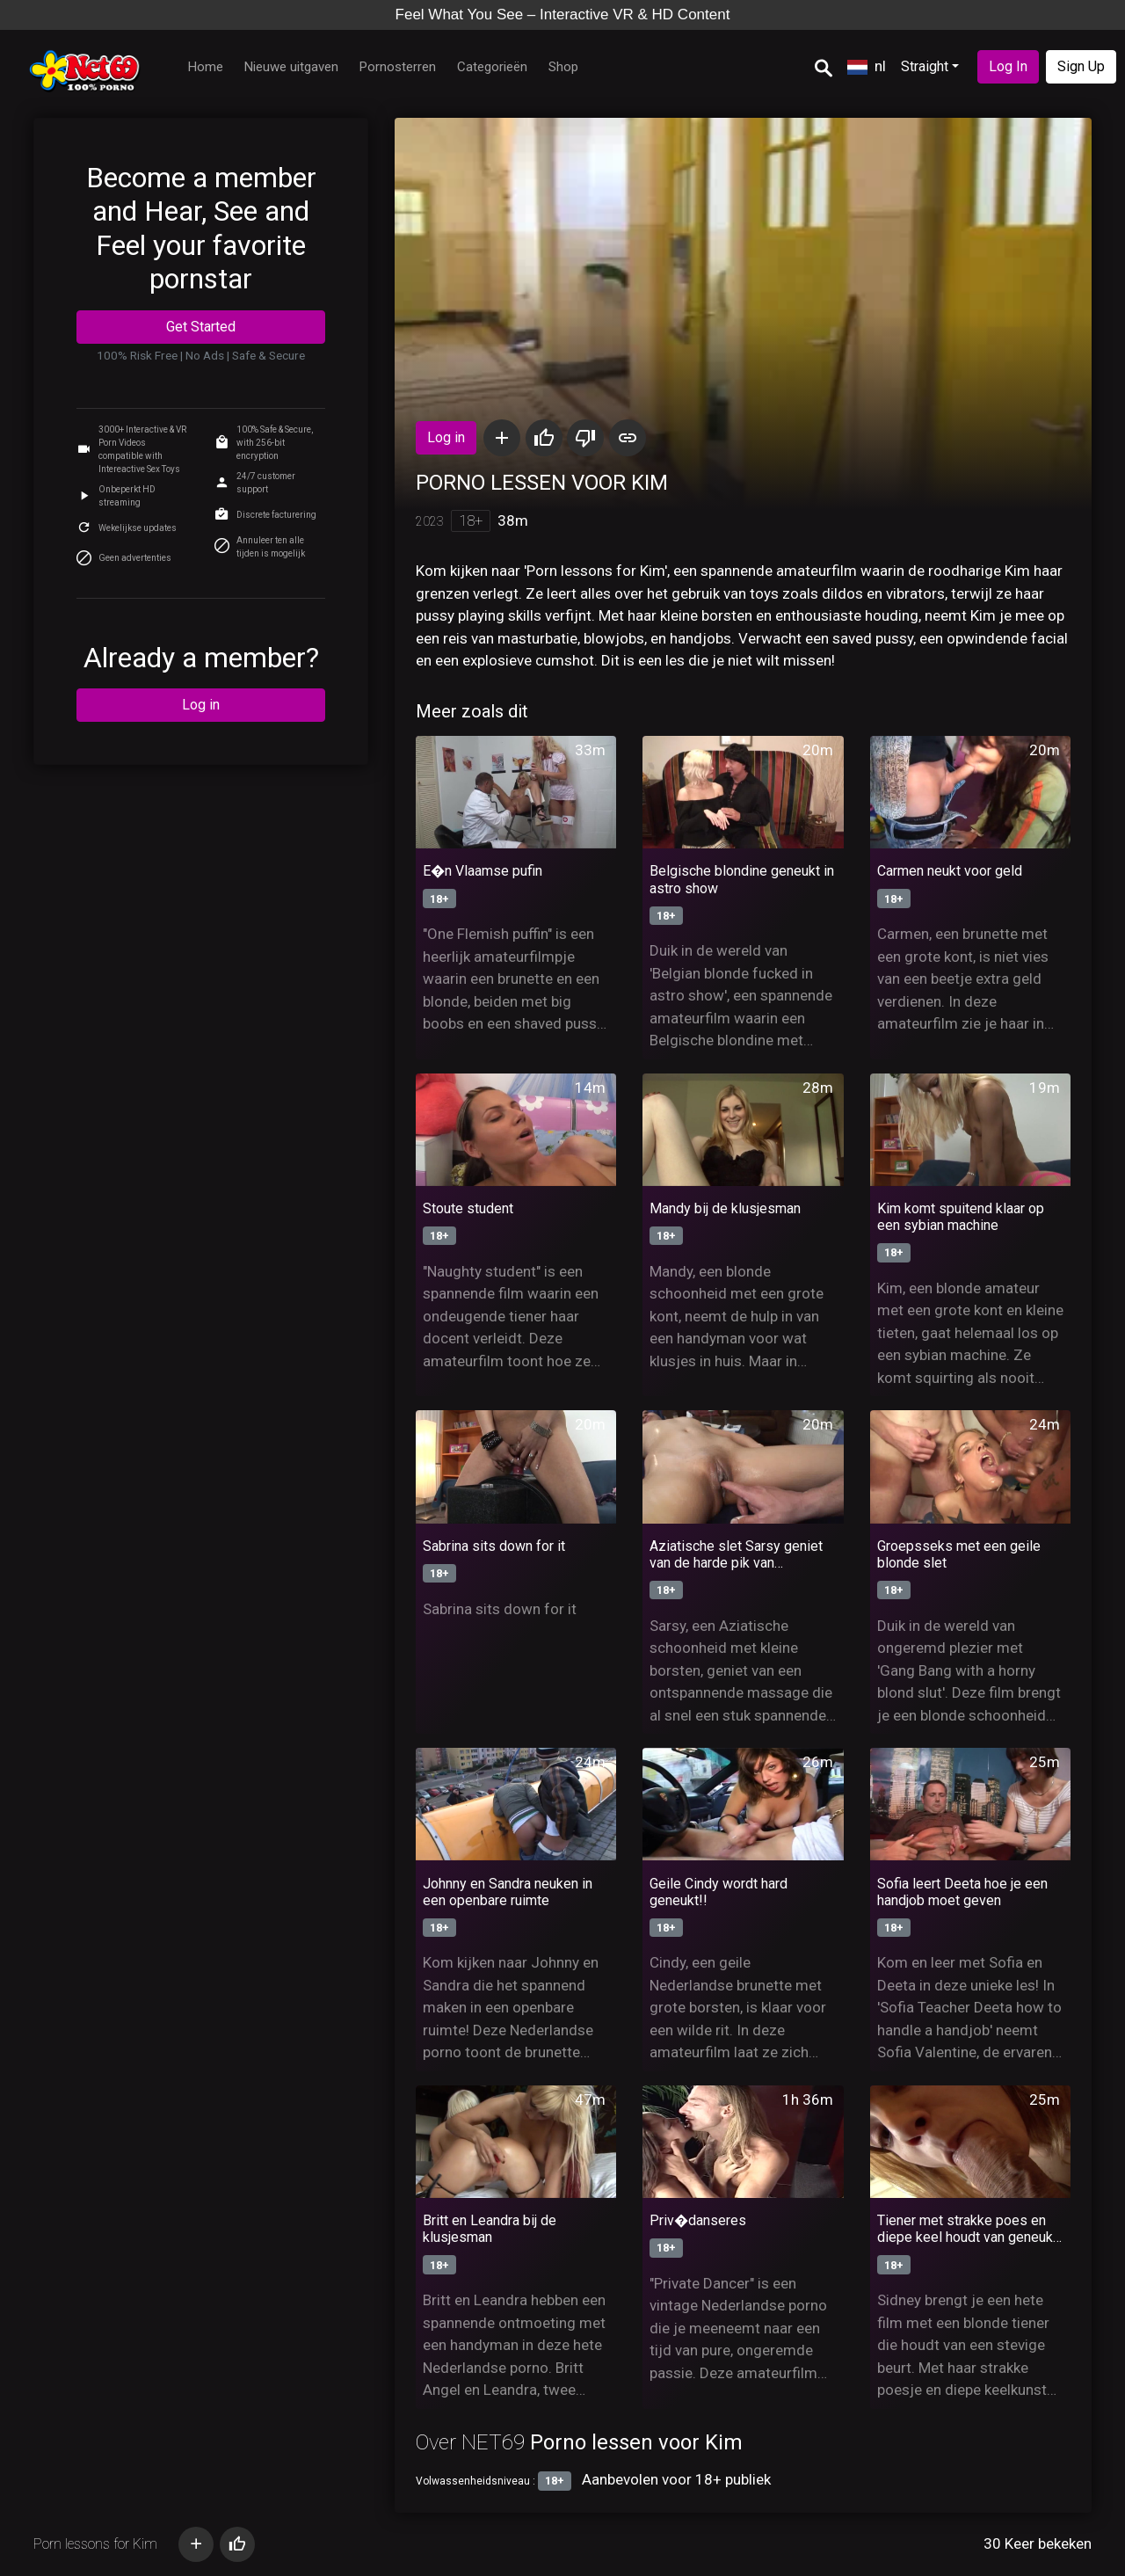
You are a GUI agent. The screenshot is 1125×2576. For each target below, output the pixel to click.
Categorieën (492, 67)
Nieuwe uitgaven (291, 67)
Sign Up (1081, 66)
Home (205, 67)
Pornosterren (397, 67)
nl (866, 66)
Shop (563, 67)
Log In (1008, 66)
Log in (201, 704)
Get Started (201, 326)
